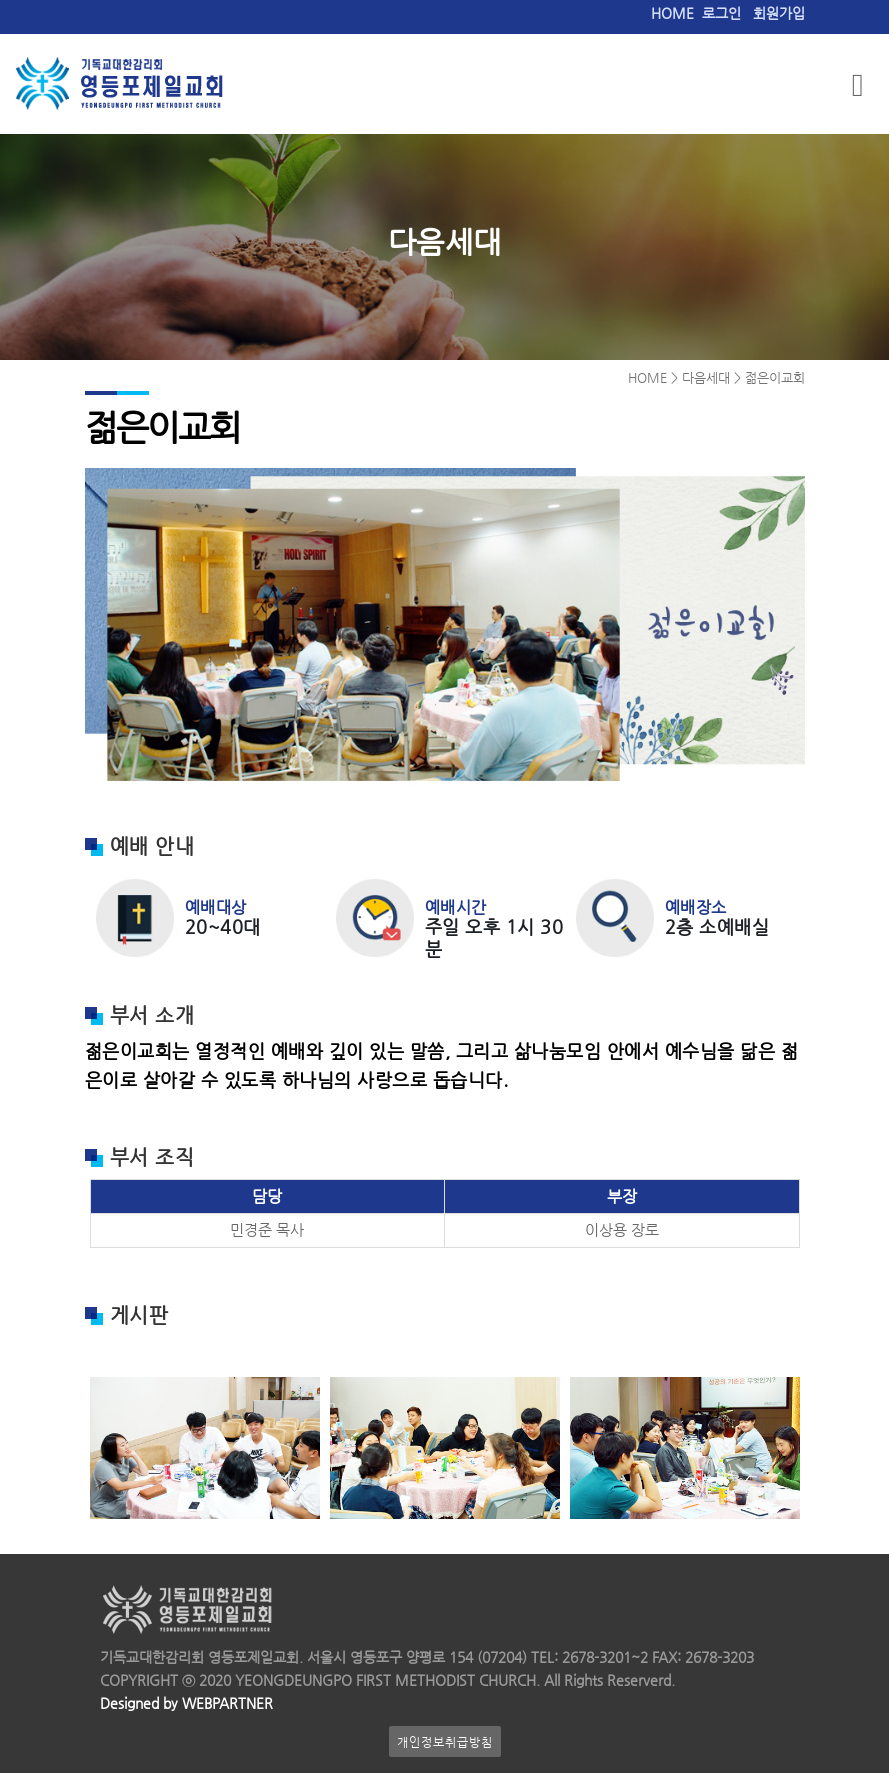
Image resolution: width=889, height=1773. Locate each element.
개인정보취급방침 (445, 1741)
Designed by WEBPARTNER (186, 1703)
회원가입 (779, 13)
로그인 (721, 13)
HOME (672, 13)
